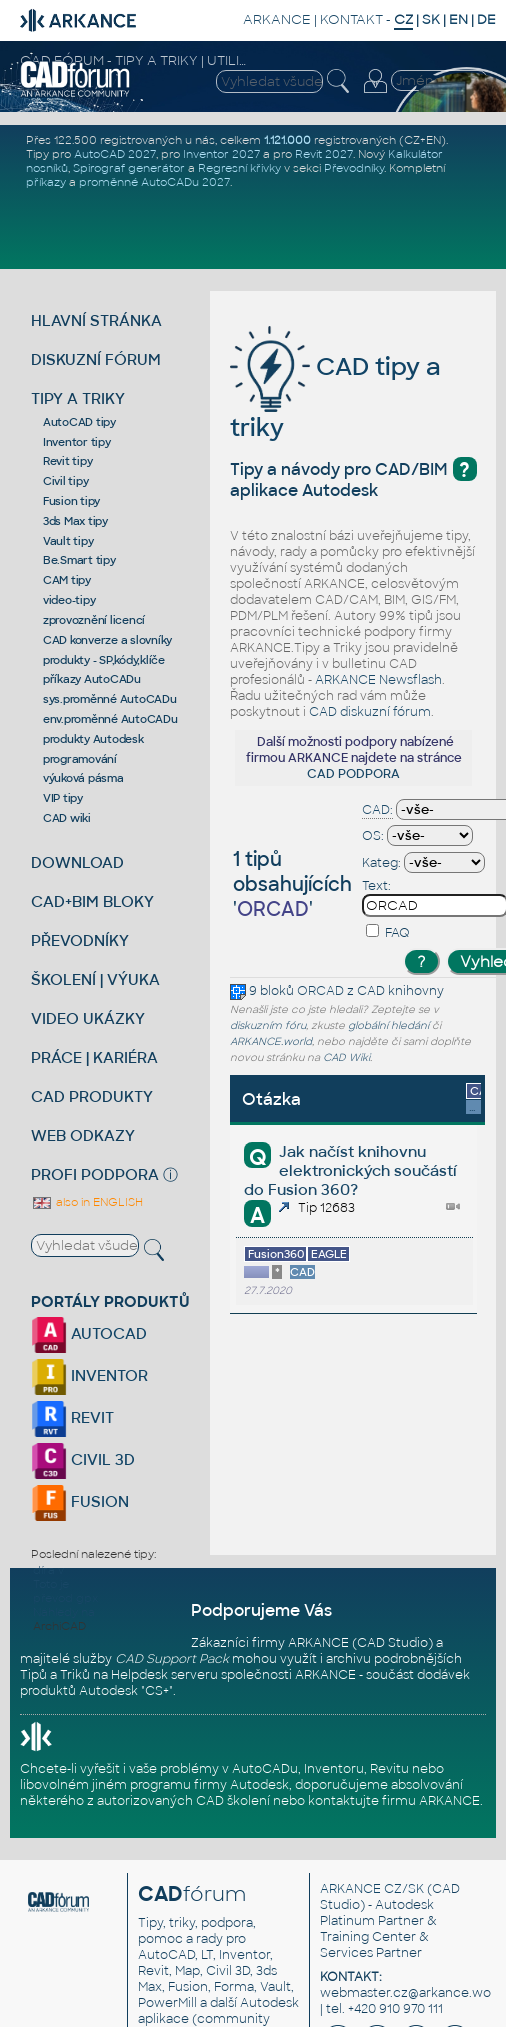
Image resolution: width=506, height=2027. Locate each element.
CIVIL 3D (83, 1459)
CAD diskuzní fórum (370, 712)
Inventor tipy (77, 442)
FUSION (80, 1501)
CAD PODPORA (353, 774)
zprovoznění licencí (94, 620)
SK (431, 19)
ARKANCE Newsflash (378, 680)
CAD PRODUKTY (92, 1096)
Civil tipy (66, 481)
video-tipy (69, 600)
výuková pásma (83, 778)
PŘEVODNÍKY (80, 940)
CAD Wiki (346, 1057)
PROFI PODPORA (95, 1174)
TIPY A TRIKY (78, 398)
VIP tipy (63, 798)
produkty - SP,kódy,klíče (104, 660)
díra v (48, 1570)
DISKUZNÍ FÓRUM (96, 359)
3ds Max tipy (75, 521)
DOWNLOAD (77, 862)
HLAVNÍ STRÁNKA (96, 320)
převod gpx (65, 1598)
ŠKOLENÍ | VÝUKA (95, 979)
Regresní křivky (239, 168)
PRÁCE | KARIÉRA (94, 1057)
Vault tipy (68, 541)
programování (80, 759)
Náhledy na (64, 1612)
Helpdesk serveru (164, 1675)
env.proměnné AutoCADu (110, 719)
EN (458, 19)
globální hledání (388, 1025)
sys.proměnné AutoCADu (110, 699)
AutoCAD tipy (79, 422)
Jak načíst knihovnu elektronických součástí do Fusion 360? (350, 1170)
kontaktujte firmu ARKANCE (394, 1801)
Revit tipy (68, 461)
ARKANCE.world (271, 1041)
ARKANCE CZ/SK (372, 1889)
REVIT (72, 1417)
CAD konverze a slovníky (107, 640)
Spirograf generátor (129, 168)
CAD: (377, 810)
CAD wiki (67, 818)
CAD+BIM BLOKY (92, 901)
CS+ (157, 1691)
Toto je (51, 1584)
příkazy (46, 182)
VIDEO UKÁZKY (88, 1018)
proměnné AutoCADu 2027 (154, 182)
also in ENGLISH (87, 1202)
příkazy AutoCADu (92, 679)
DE (486, 19)
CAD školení (233, 1801)
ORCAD (320, 991)
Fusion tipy (71, 501)
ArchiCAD (59, 1626)
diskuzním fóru (268, 1025)
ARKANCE (277, 19)
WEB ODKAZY (83, 1135)
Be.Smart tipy (79, 560)
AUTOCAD (89, 1333)
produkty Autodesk (93, 739)
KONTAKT (351, 19)
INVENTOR (89, 1375)
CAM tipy (67, 580)
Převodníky (354, 168)
